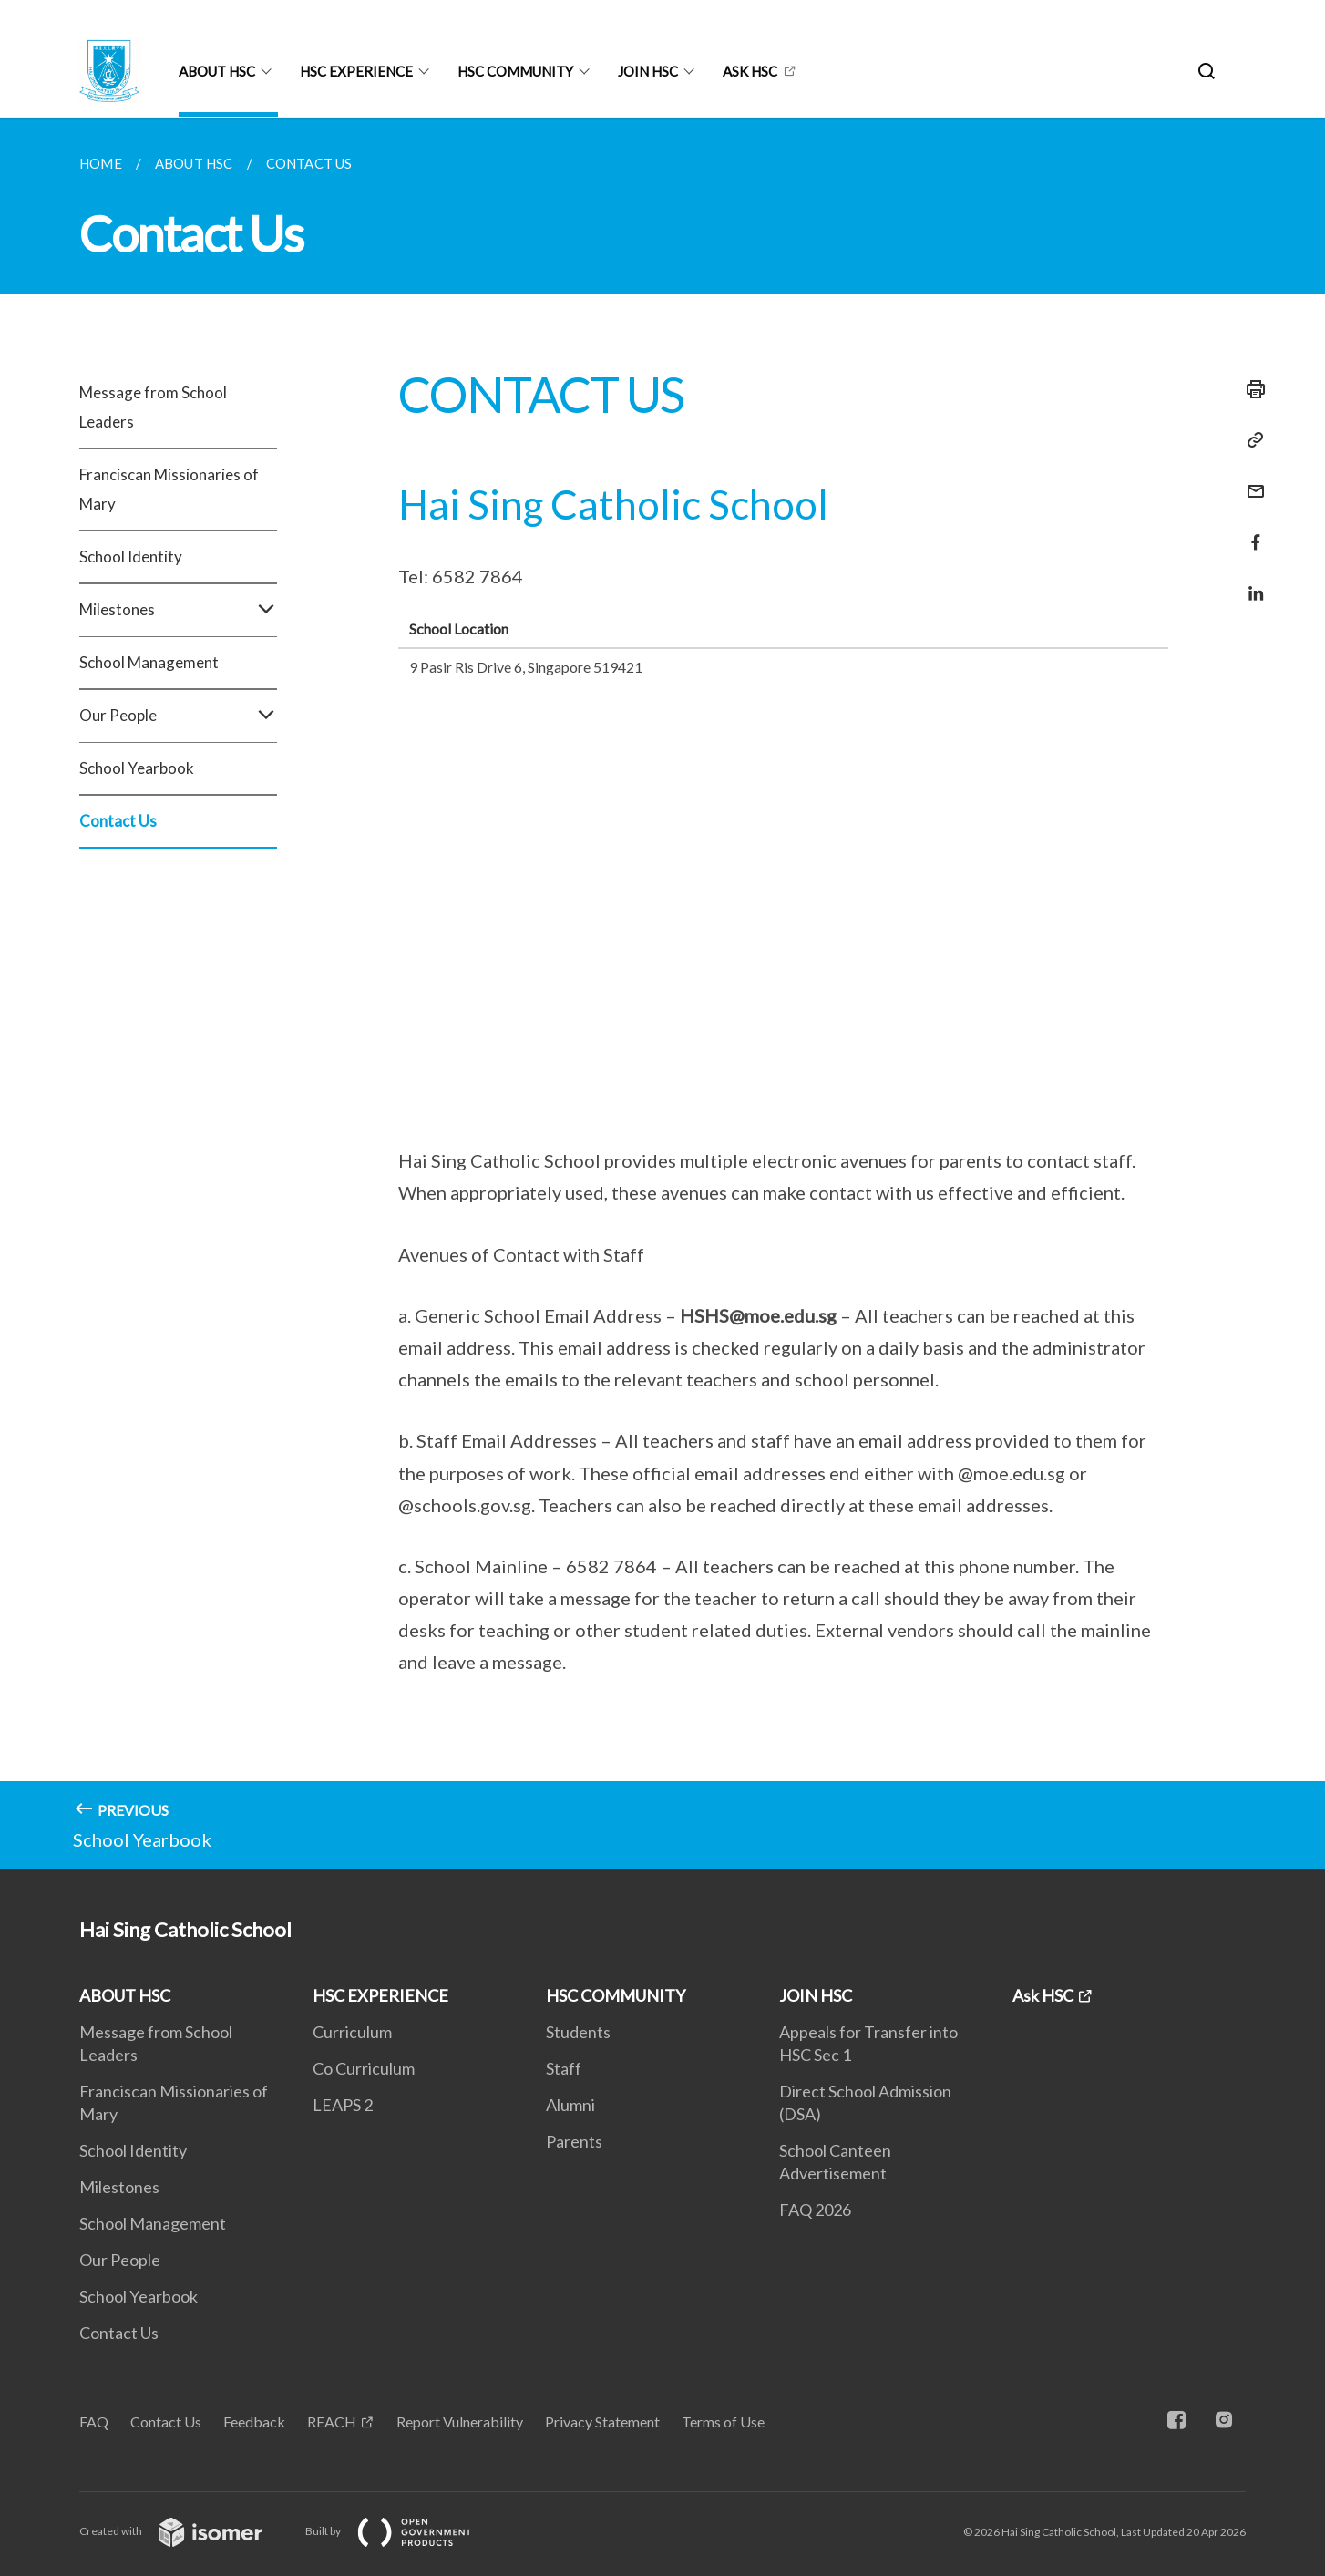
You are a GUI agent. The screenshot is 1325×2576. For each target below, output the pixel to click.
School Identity (130, 556)
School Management (149, 662)
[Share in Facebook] (1250, 531)
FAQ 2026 (815, 2210)
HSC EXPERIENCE (356, 71)
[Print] (1250, 389)
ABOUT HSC (217, 71)
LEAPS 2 (343, 2105)
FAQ (93, 2421)
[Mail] (1250, 480)
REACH (331, 2421)
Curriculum (352, 2032)
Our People (178, 715)
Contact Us (118, 820)
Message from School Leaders (153, 407)
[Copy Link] (1250, 440)
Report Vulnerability (459, 2421)
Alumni (570, 2105)
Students (578, 2032)
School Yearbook (136, 768)
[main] (662, 993)
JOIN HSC (648, 71)
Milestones (178, 609)
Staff (563, 2068)
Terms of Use (723, 2421)
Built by (402, 2531)
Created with (185, 2531)
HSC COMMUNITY (515, 71)
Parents (574, 2141)
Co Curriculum (364, 2068)
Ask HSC (750, 71)
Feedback (254, 2421)
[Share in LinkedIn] (1250, 582)
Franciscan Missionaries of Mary (169, 489)
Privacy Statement (602, 2421)
